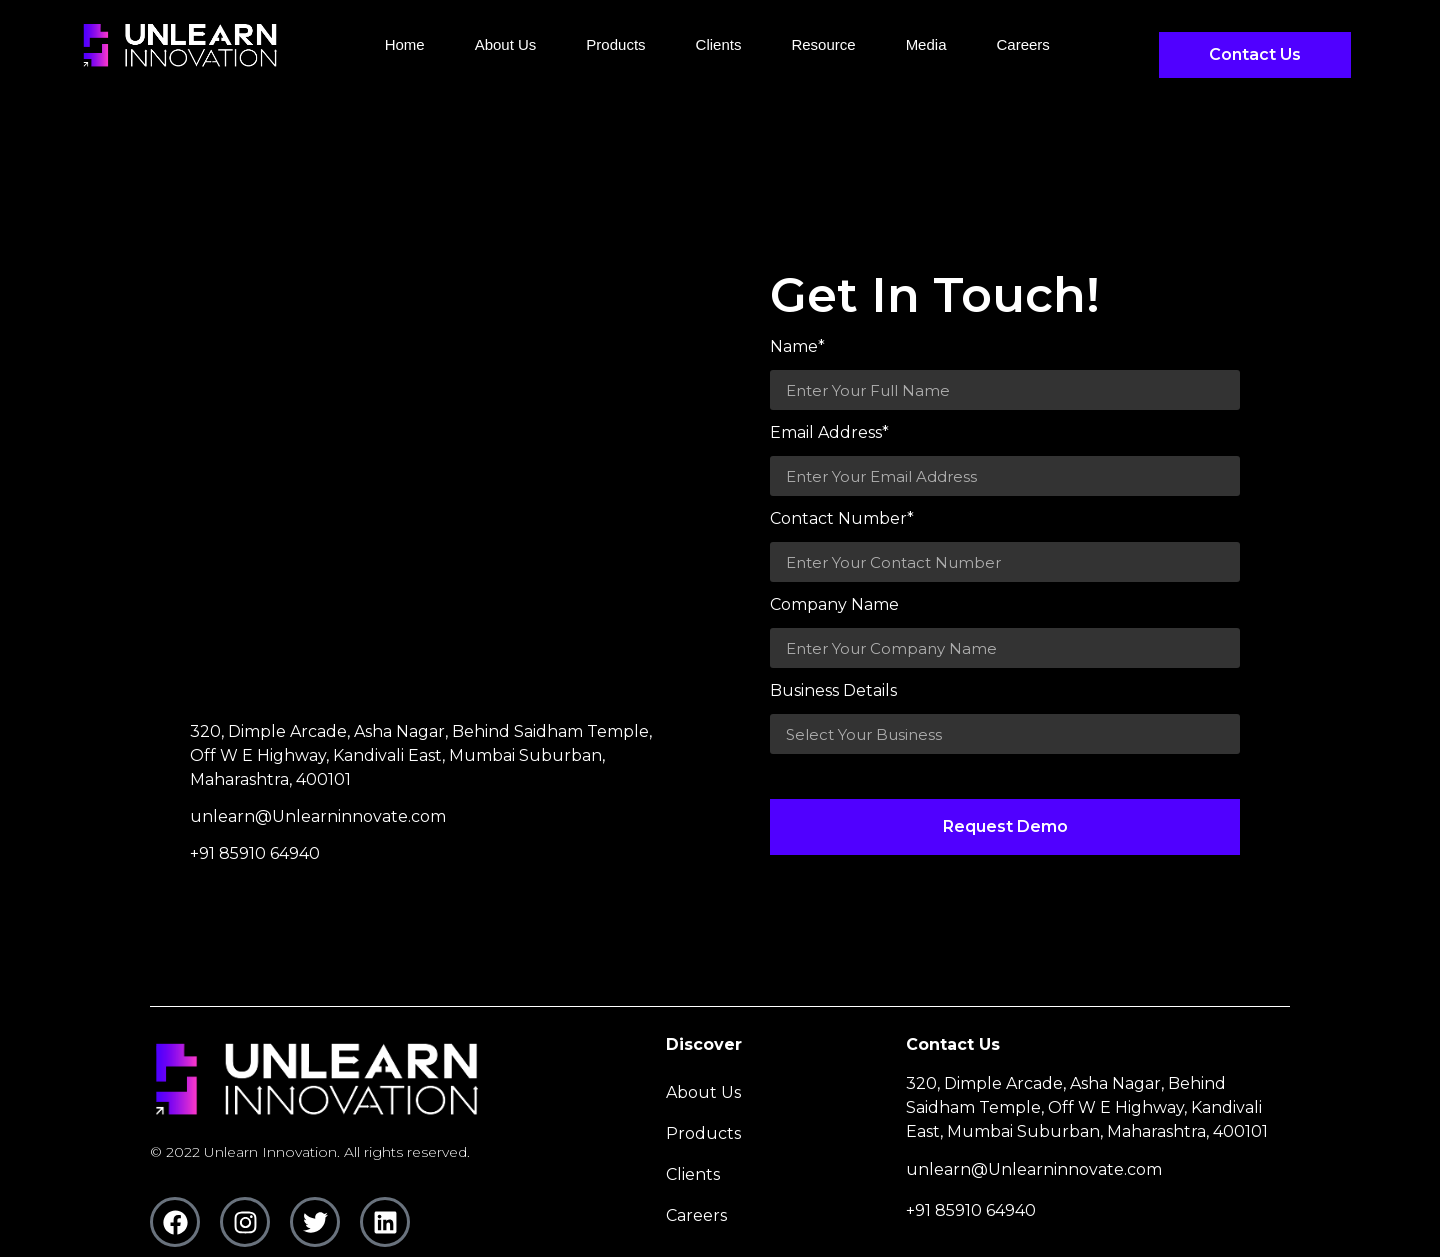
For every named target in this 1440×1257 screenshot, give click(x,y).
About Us (506, 44)
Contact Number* (842, 519)
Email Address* (829, 433)
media (926, 44)
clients (719, 44)
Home (405, 44)
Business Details (833, 691)
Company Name (834, 605)
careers (1022, 44)
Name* (797, 347)
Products (615, 44)
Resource (823, 44)
